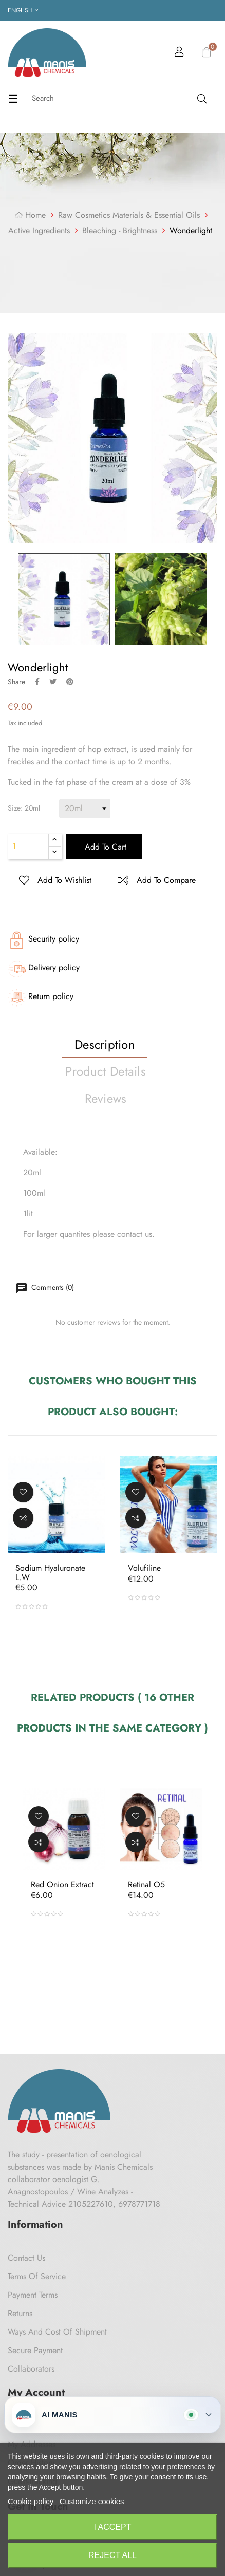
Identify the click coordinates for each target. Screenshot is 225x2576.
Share (37, 681)
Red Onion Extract (62, 1884)
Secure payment (35, 2350)
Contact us (26, 2258)
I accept (113, 2527)
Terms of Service (37, 2276)
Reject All (112, 2555)
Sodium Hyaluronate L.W (50, 1573)
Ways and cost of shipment (57, 2332)
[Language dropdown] (23, 10)
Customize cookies (92, 2501)
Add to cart (104, 847)
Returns (20, 2313)
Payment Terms (33, 2295)
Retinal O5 (146, 1884)
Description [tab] (104, 1045)
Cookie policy (30, 2501)
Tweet (53, 681)
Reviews (106, 1098)
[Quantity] (28, 846)
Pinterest (69, 681)
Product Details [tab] (105, 1071)
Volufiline (144, 1568)
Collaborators (31, 2369)
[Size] (84, 808)
